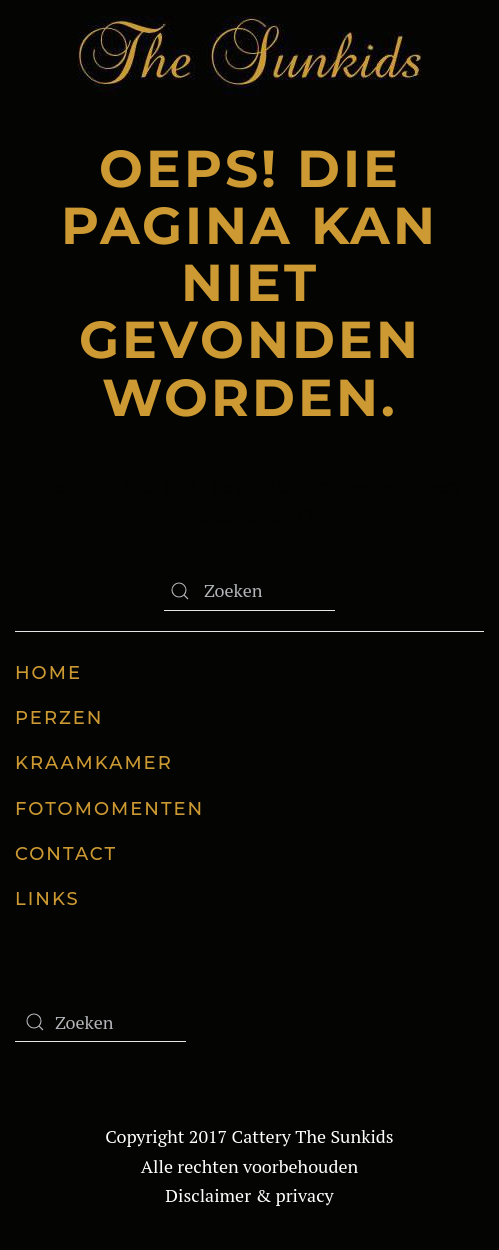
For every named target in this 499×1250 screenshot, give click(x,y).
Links (47, 899)
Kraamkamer (94, 763)
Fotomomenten (109, 809)
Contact (66, 854)
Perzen (59, 718)
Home (48, 673)
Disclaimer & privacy (249, 1195)
